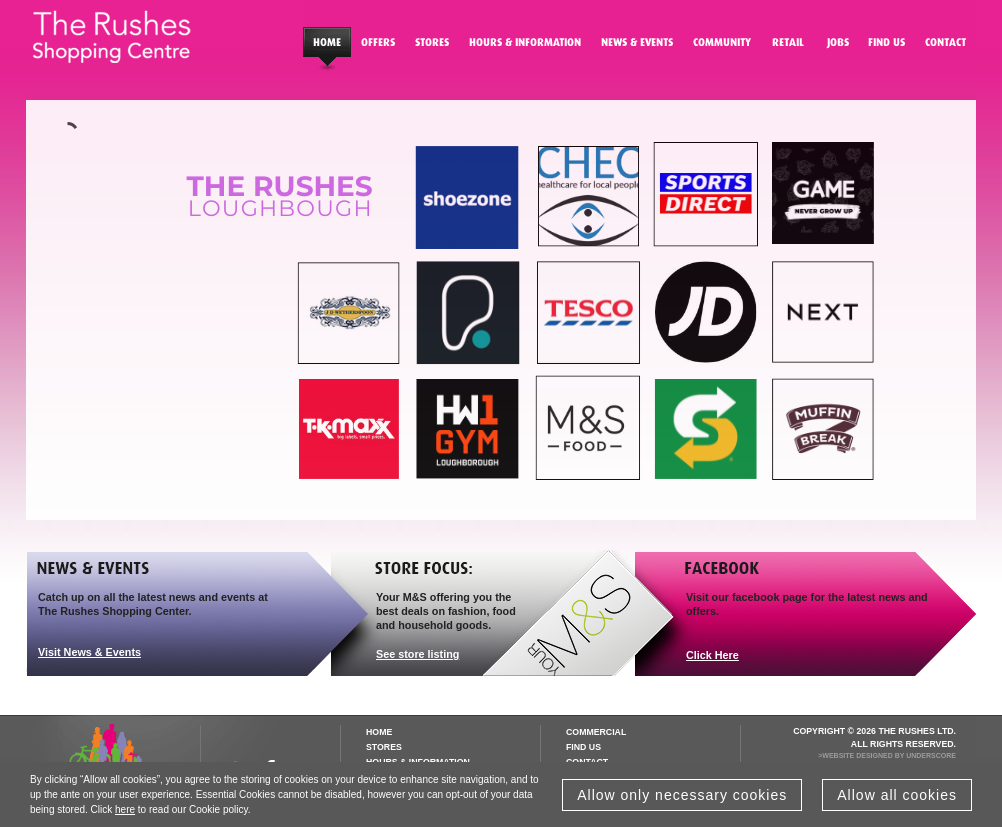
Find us (583, 747)
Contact (945, 46)
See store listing (417, 654)
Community (722, 46)
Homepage (327, 46)
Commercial (596, 732)
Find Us (886, 46)
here (125, 809)
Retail (788, 46)
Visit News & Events (89, 652)
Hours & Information (525, 46)
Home (379, 732)
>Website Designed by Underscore (887, 755)
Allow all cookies (897, 795)
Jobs (836, 46)
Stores (432, 46)
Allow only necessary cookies (682, 795)
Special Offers (378, 46)
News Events (637, 46)
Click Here (712, 655)
